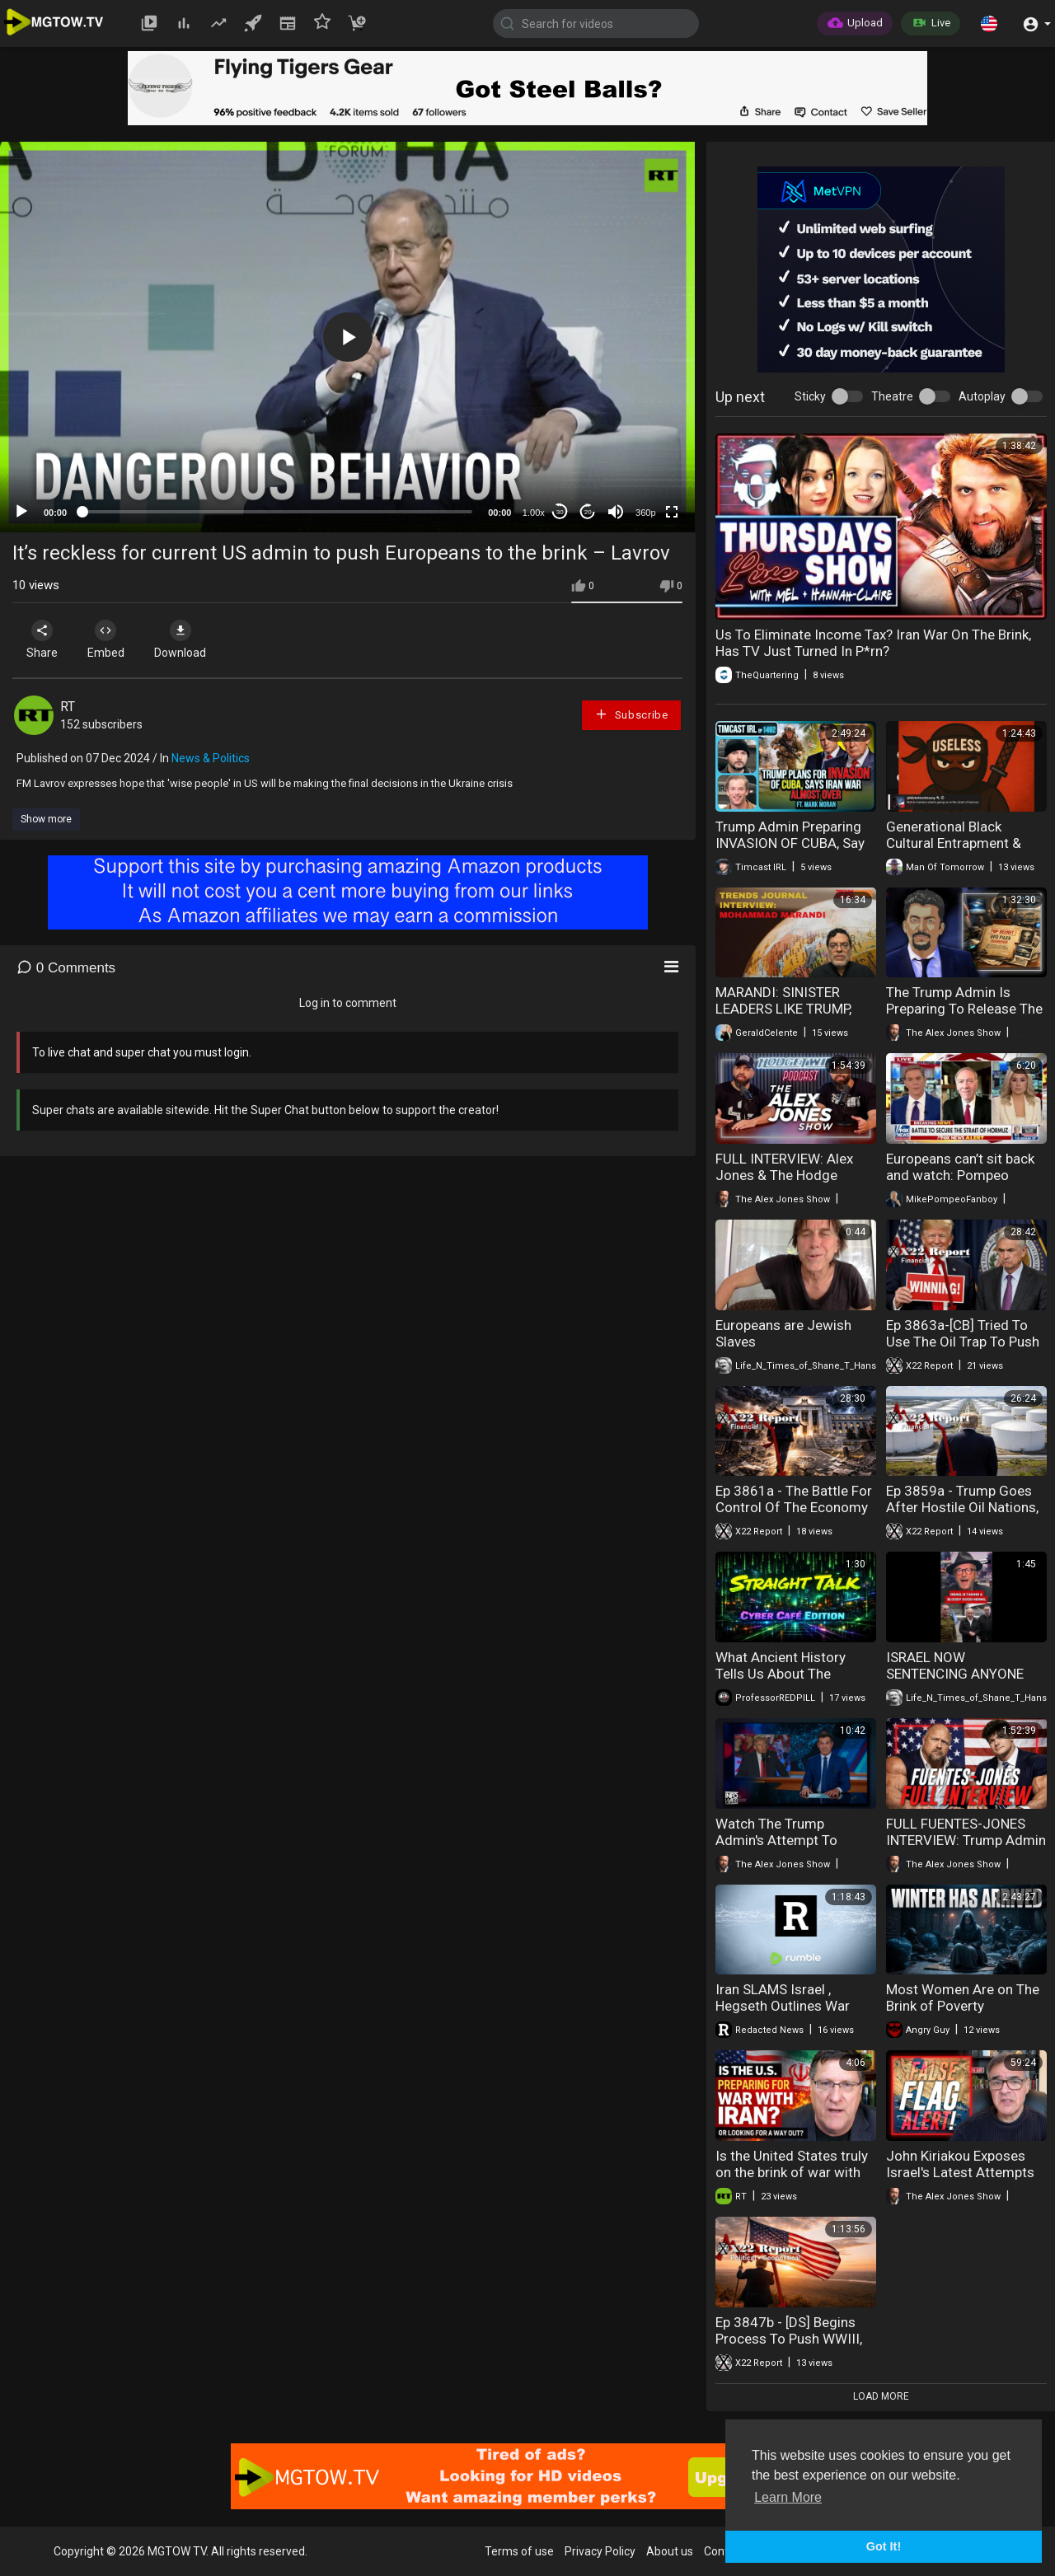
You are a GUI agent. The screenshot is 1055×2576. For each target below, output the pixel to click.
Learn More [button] (788, 2497)
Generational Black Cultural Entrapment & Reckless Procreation (953, 843)
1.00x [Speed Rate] (534, 513)
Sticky (810, 396)
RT (67, 706)
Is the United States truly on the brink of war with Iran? (791, 2172)
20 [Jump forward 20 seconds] (588, 512)
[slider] (277, 511)
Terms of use (519, 2551)
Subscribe (631, 714)
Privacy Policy (600, 2551)
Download (186, 639)
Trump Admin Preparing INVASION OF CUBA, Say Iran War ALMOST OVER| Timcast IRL (790, 851)
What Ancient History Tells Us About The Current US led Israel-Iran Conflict (793, 1682)
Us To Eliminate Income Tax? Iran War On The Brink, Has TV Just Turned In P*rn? (873, 642)
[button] (989, 23)
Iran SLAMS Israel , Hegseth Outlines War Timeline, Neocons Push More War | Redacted (789, 2014)
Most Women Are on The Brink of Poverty (962, 1997)
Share (43, 639)
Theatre (892, 396)
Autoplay (982, 396)
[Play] (21, 511)
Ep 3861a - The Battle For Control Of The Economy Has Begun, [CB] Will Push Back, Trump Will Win (793, 1515)
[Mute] (615, 511)
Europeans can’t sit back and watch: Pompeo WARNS (960, 1175)
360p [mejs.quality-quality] (645, 513)
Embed (109, 639)
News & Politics (210, 758)
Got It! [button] (883, 2546)
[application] (347, 337)
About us (669, 2551)
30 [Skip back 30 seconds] (560, 512)
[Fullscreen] (671, 511)
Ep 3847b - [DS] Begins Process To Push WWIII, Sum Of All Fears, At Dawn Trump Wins (788, 2347)
